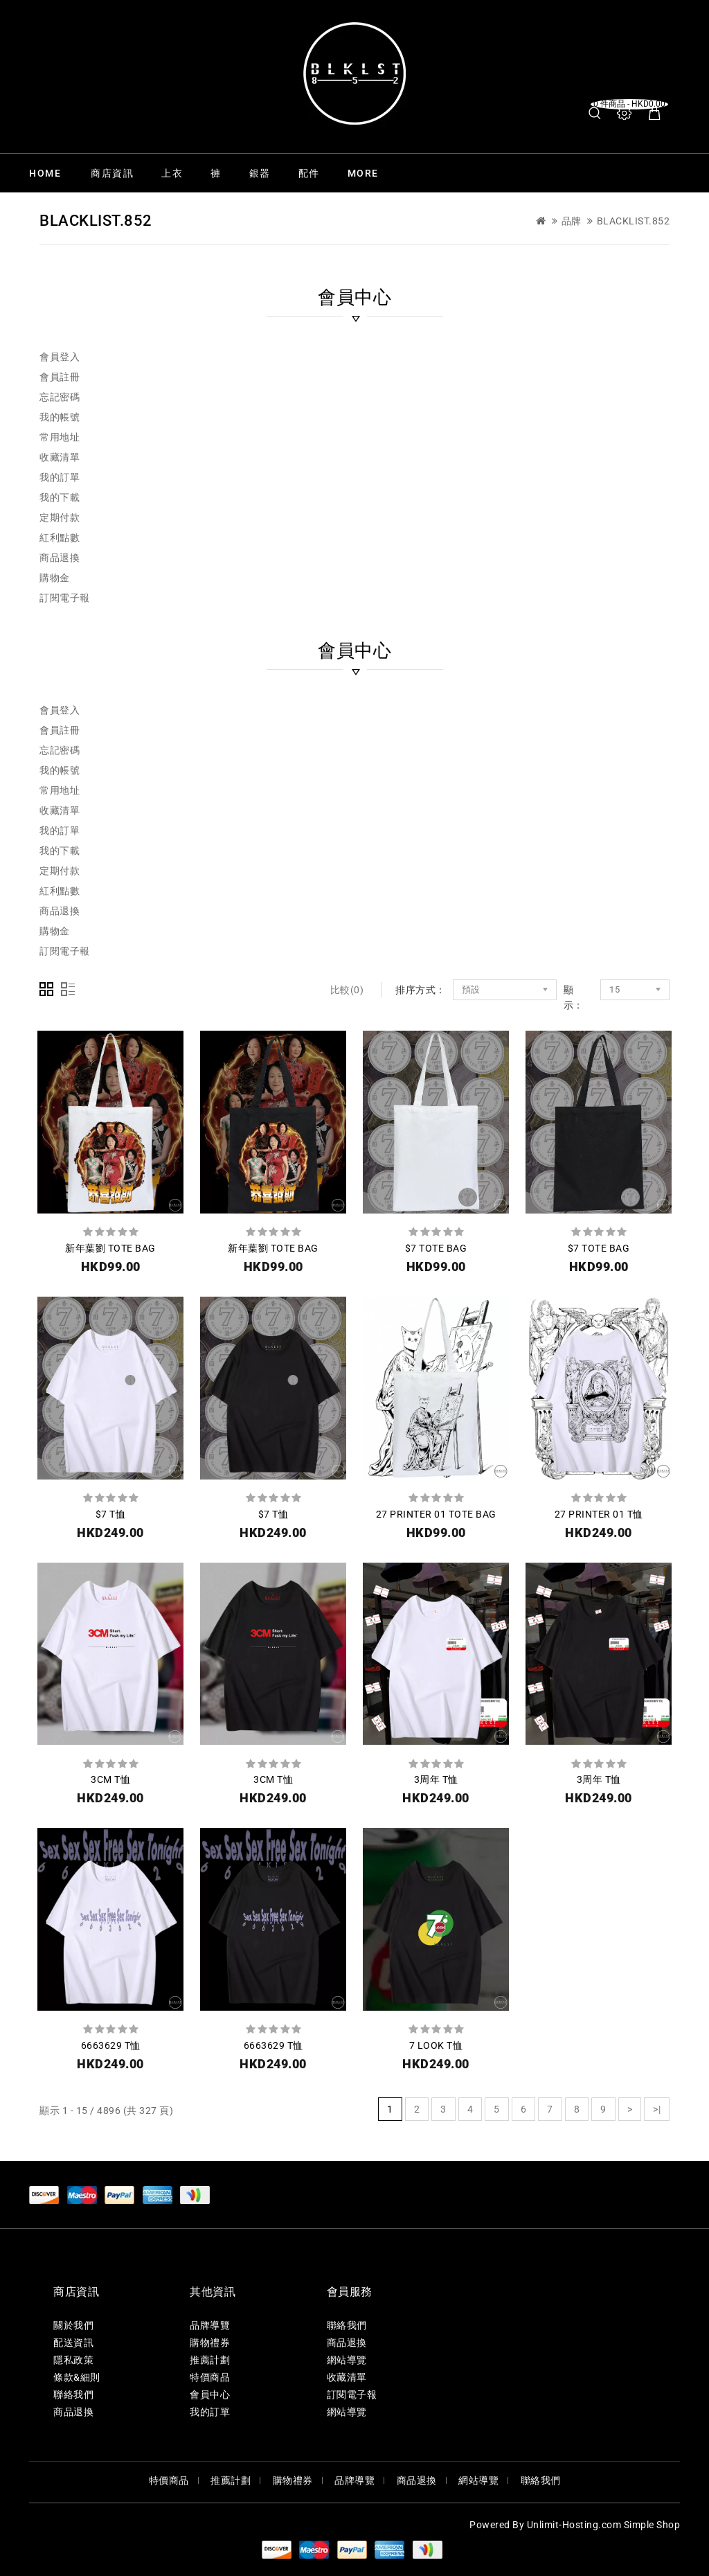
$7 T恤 (111, 1514)
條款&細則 (76, 2377)
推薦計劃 (210, 2359)
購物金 (54, 577)
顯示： (574, 997)
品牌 (572, 220)
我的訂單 (59, 477)
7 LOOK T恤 (436, 2045)
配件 (309, 173)
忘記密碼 (59, 396)
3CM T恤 (110, 1779)
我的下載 (59, 497)
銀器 (260, 173)
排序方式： (420, 989)
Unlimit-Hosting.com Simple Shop (604, 2524)
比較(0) (347, 989)
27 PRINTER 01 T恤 (599, 1514)
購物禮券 (210, 2342)
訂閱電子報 (64, 597)
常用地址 (59, 437)
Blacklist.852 (633, 220)
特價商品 (210, 2377)
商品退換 (59, 557)
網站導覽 (347, 2359)
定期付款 (59, 517)
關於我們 (73, 2325)
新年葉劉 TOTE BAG (110, 1248)
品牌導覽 (210, 2325)
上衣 (172, 173)
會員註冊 (59, 376)
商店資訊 (112, 173)
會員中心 (210, 2394)
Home (45, 173)
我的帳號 (59, 417)
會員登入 (59, 356)
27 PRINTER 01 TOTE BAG (436, 1514)
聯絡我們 (73, 2394)
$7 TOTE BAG (436, 1248)
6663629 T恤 (111, 2045)
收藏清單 (59, 457)
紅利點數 (59, 537)
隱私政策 (73, 2359)
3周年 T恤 (436, 1779)
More (363, 173)
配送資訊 (73, 2342)
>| (657, 2109)
